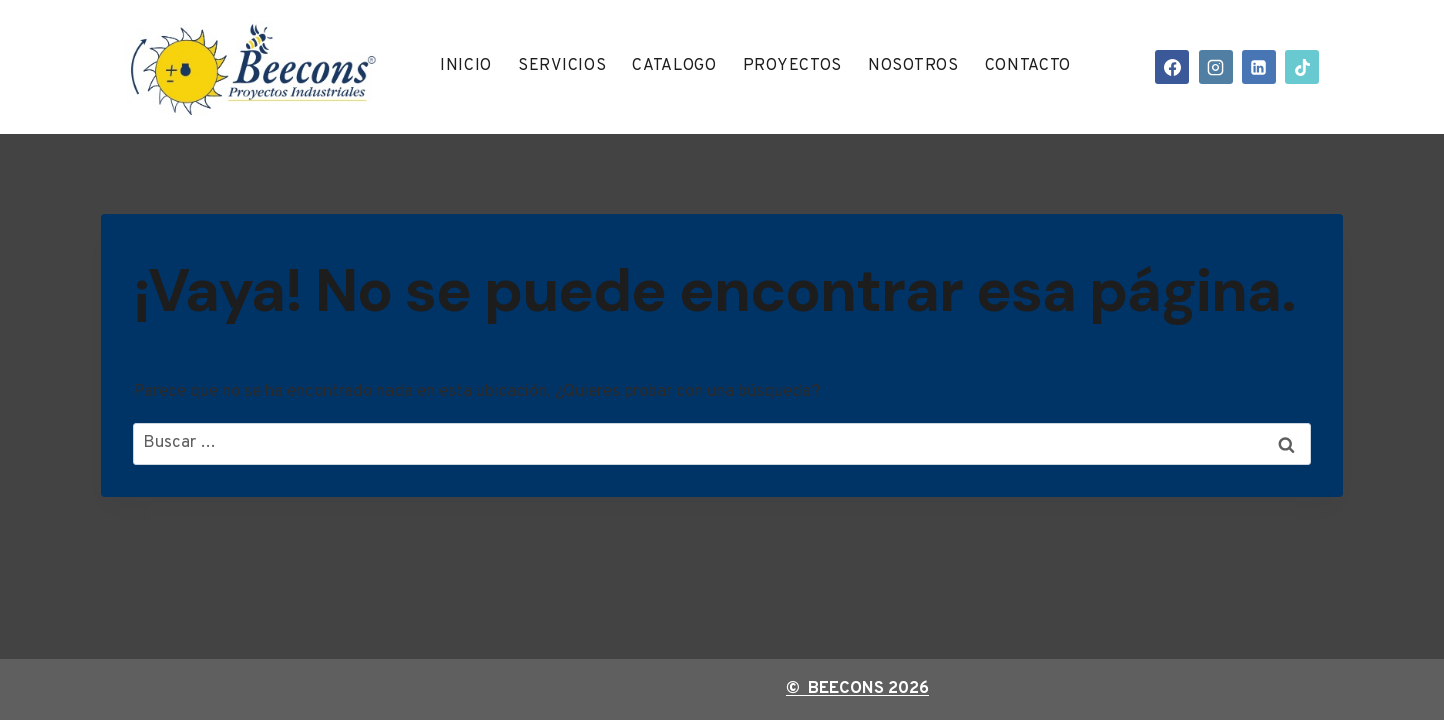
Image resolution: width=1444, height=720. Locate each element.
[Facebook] (1172, 67)
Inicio (466, 66)
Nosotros (913, 66)
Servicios (562, 66)
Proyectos (792, 66)
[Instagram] (1216, 67)
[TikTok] (1302, 67)
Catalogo (674, 66)
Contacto (1028, 66)
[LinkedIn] (1259, 67)
